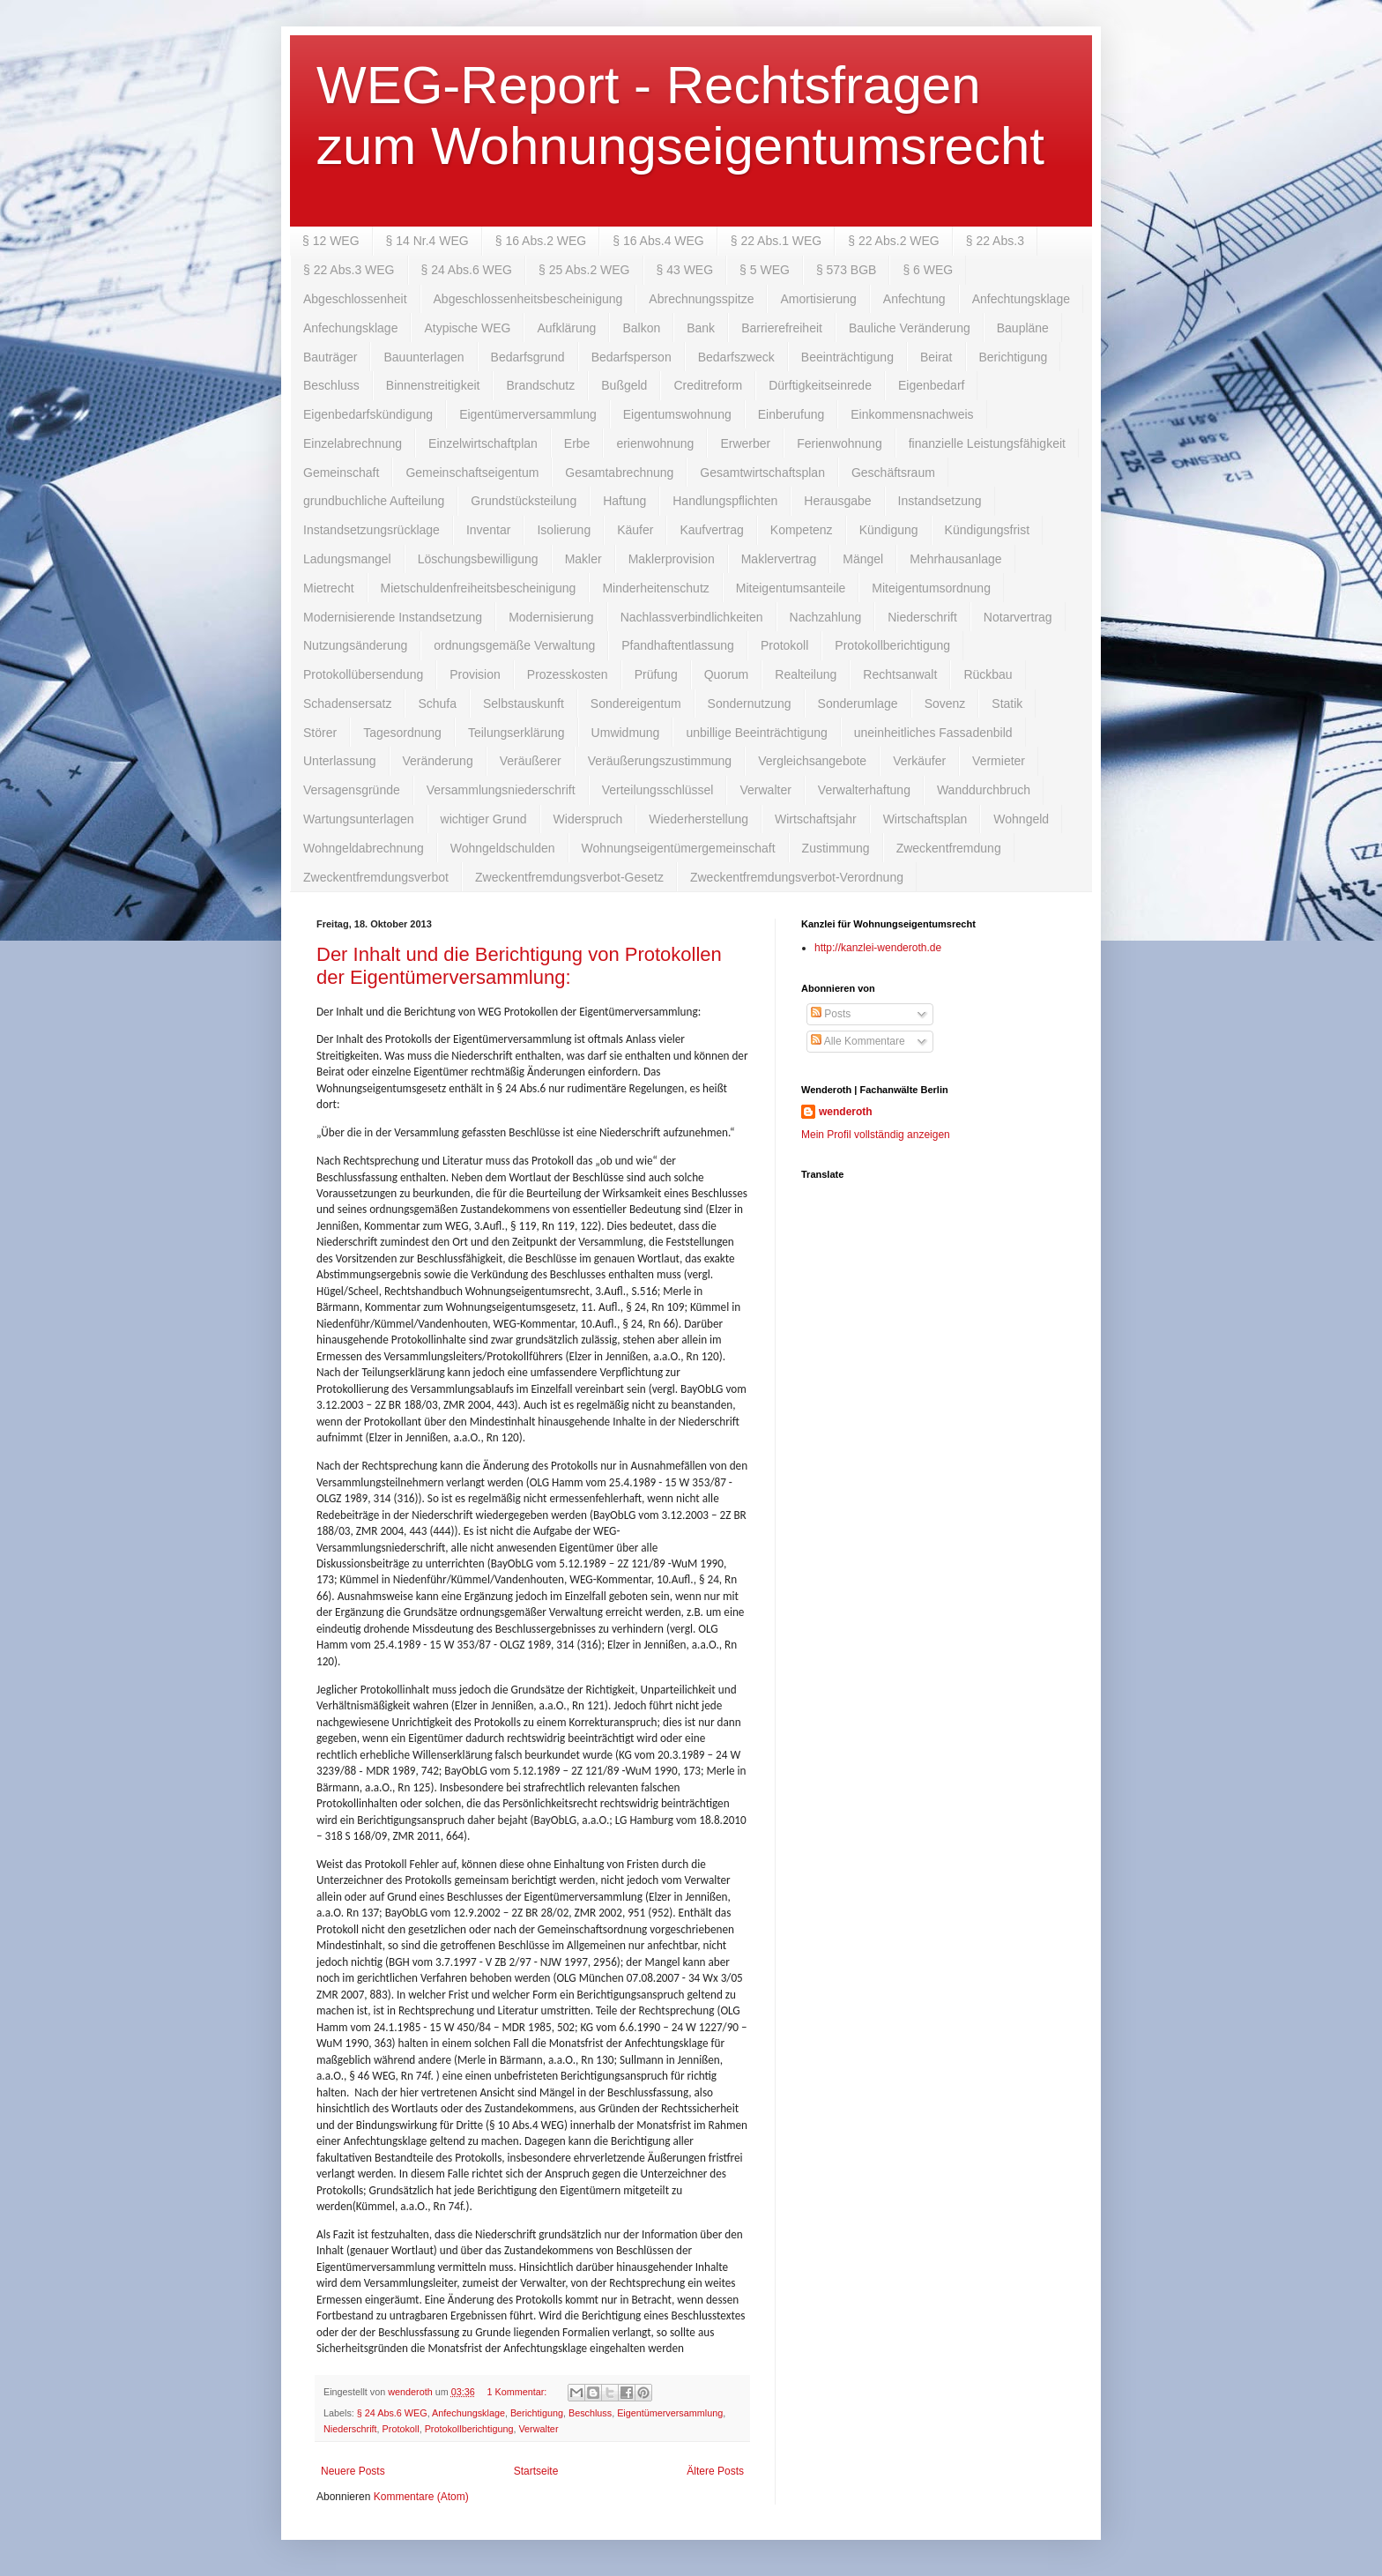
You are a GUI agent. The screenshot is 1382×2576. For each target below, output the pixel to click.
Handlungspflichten (724, 501)
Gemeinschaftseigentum (472, 472)
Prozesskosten (567, 674)
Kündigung (888, 530)
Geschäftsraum (893, 472)
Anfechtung (914, 299)
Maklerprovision (671, 559)
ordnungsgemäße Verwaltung (514, 645)
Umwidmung (625, 733)
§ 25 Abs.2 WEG (584, 270)
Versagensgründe (351, 790)
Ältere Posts (715, 2471)
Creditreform (707, 385)
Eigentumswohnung (677, 414)
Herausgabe (837, 501)
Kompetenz (801, 530)
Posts (831, 1014)
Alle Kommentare (858, 1041)
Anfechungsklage (350, 328)
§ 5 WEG (764, 270)
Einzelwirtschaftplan (483, 443)
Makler (583, 559)
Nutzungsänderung (355, 645)
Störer (320, 733)
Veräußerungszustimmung (660, 761)
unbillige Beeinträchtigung (756, 733)
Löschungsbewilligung (478, 559)
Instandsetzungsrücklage (371, 530)
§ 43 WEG (685, 270)
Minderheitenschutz (655, 588)
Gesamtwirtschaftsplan (762, 472)
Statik (1007, 703)
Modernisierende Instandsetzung (392, 617)
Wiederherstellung (698, 819)
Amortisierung (818, 299)
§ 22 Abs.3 (995, 241)
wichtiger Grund (484, 819)
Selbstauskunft (523, 703)
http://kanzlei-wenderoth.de (877, 948)
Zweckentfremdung (948, 848)
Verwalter (765, 790)
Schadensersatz (347, 703)
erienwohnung (655, 443)
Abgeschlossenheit (355, 299)
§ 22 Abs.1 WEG (776, 241)
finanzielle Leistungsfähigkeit (987, 443)
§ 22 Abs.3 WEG (349, 270)
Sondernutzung (749, 703)
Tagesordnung (402, 733)
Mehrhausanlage (955, 559)
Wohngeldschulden (502, 848)
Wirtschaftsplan (925, 819)
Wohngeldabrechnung (363, 848)
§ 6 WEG (928, 270)
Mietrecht (328, 588)
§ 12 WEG (331, 241)
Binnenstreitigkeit (433, 385)
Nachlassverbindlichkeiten (691, 617)
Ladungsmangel (347, 559)
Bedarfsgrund (528, 357)
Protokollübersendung (363, 674)
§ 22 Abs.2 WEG (894, 241)
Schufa (437, 703)
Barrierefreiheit (781, 328)
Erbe (577, 443)
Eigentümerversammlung (528, 414)
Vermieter (998, 761)
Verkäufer (919, 761)
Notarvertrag (1018, 617)
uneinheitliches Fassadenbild (933, 733)
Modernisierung (551, 617)
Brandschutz (540, 385)
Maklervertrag (779, 559)
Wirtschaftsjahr (816, 819)
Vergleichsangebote (812, 761)
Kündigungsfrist (987, 530)
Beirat (936, 357)
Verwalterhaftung (864, 790)
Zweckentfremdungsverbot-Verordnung (796, 877)
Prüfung (656, 674)
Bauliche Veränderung (909, 328)
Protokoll (784, 645)
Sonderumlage (858, 703)
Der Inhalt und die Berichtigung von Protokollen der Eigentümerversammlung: (519, 965)
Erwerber (745, 443)
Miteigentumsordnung (931, 588)
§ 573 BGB (846, 270)
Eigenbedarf (931, 385)
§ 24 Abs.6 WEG (467, 270)
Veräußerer (530, 761)
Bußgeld (624, 385)
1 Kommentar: (518, 2391)
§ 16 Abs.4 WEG (658, 241)
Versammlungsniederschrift (501, 790)
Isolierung (564, 530)
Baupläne (1023, 328)
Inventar (488, 530)
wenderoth (846, 1112)
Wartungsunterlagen (358, 819)
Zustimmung (836, 848)
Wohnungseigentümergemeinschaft (679, 848)
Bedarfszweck (736, 357)
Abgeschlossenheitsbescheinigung (528, 299)
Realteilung (805, 674)
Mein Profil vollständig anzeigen (875, 1134)
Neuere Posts (353, 2471)
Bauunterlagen (423, 357)
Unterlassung (339, 761)
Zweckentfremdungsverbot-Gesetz (569, 877)
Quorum (726, 674)
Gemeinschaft (341, 472)
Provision (475, 674)
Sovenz (945, 703)
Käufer (635, 530)
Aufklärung (566, 328)
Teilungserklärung (516, 733)
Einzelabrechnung (352, 443)
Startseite (536, 2471)
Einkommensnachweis (912, 414)
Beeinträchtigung (847, 357)
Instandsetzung (940, 501)
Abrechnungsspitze (701, 299)
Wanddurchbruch (983, 790)
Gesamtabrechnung (619, 472)
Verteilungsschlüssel (658, 790)
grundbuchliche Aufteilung (373, 501)
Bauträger (330, 357)
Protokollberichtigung (892, 645)
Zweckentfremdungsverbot (376, 877)
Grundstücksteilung (523, 501)
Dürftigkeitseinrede (820, 385)
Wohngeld (1021, 819)
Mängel (863, 559)
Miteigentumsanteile (791, 588)
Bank (701, 328)
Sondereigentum (636, 703)
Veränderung (438, 761)
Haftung (624, 501)
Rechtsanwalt (900, 674)
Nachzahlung (826, 617)
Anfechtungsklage (1021, 299)
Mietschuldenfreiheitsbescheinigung (478, 588)
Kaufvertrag (711, 530)
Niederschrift (922, 617)
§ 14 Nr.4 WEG (427, 241)
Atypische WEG (467, 328)
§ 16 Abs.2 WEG (541, 241)
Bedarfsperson (631, 357)
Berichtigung (1013, 357)
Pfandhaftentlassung (677, 645)
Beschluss (331, 385)
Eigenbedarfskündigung (368, 414)
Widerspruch (588, 819)
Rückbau (987, 674)
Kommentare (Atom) (421, 2496)
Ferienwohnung (839, 443)
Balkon (641, 328)
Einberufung (791, 414)
